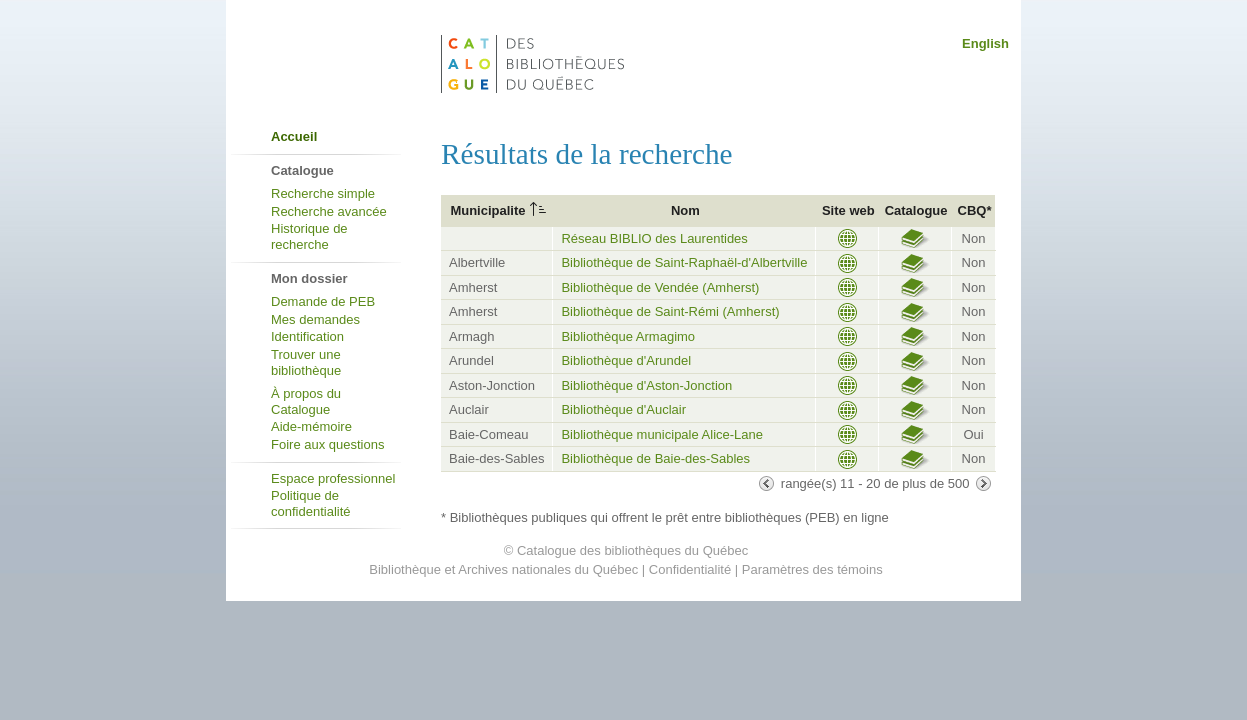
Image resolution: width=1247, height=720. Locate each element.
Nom (685, 210)
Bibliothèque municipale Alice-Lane (662, 434)
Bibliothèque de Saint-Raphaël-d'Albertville (684, 262)
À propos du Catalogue (306, 401)
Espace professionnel (333, 478)
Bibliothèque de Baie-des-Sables (655, 458)
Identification (307, 336)
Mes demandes (315, 319)
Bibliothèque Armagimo (628, 336)
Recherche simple (323, 193)
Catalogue (916, 210)
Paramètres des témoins (812, 569)
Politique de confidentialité (311, 503)
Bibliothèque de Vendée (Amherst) (660, 287)
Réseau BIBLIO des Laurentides (654, 238)
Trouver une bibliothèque (306, 362)
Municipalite (487, 210)
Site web (848, 210)
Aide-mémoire (311, 426)
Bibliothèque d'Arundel (626, 360)
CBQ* (975, 210)
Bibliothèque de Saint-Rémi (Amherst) (670, 311)
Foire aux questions (327, 444)
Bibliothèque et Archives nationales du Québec (503, 569)
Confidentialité (690, 569)
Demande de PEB (323, 301)
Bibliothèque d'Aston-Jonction (646, 385)
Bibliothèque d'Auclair (623, 409)
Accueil (294, 136)
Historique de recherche (309, 236)
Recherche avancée (329, 211)
